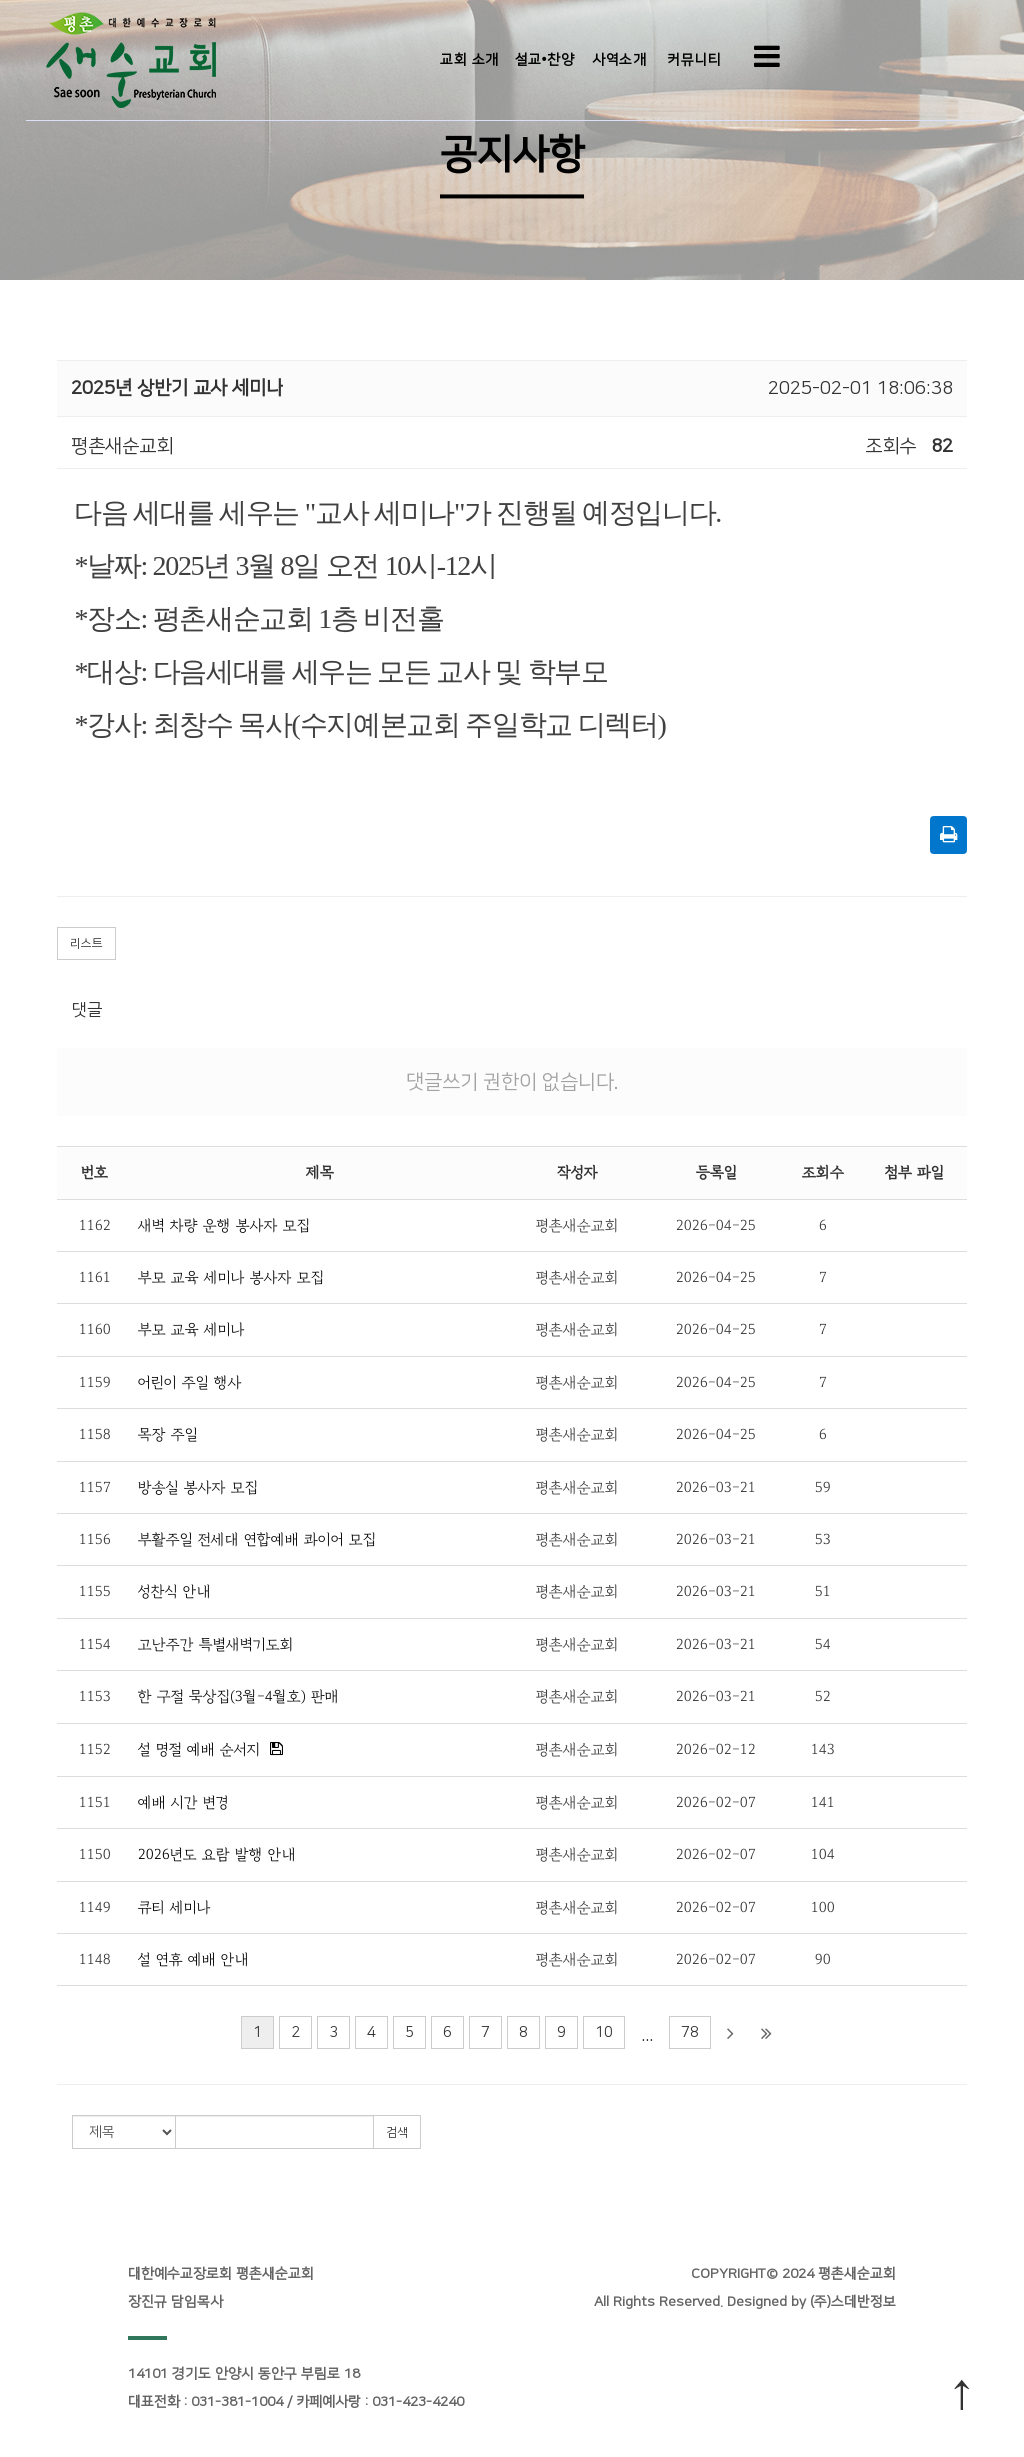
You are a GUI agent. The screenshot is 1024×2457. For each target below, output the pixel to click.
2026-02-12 (716, 1749)
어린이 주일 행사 (190, 1382)
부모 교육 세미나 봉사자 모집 (231, 1277)
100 (823, 1907)
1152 (95, 1749)
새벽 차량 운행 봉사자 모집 (224, 1225)
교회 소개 (469, 60)
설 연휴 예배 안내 (193, 1959)
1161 (95, 1277)
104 (823, 1854)
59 (823, 1487)
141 (823, 1802)
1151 (95, 1802)
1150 (95, 1854)
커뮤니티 (694, 60)
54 (823, 1644)
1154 (95, 1644)
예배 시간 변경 (183, 1802)
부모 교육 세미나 (191, 1329)
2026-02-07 (716, 1802)
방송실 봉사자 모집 (198, 1487)
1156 (95, 1539)
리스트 (86, 943)
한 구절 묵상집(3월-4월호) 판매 (238, 1696)
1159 (95, 1382)
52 (823, 1696)
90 (823, 1959)
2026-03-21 (716, 1487)
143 (823, 1749)
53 (823, 1539)
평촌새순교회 (577, 1225)
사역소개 (619, 60)
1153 (95, 1696)
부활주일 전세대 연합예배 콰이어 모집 (257, 1539)
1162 (95, 1225)
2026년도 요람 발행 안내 (217, 1854)
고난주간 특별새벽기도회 (216, 1644)
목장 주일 (168, 1434)
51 (823, 1591)
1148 (95, 1959)
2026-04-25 (716, 1225)
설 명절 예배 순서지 (199, 1749)
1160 (95, 1329)
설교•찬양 (545, 60)
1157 (95, 1487)
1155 (95, 1591)
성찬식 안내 (174, 1591)
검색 (397, 2132)
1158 (95, 1434)
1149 (95, 1907)
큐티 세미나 (174, 1907)
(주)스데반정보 (853, 2302)
